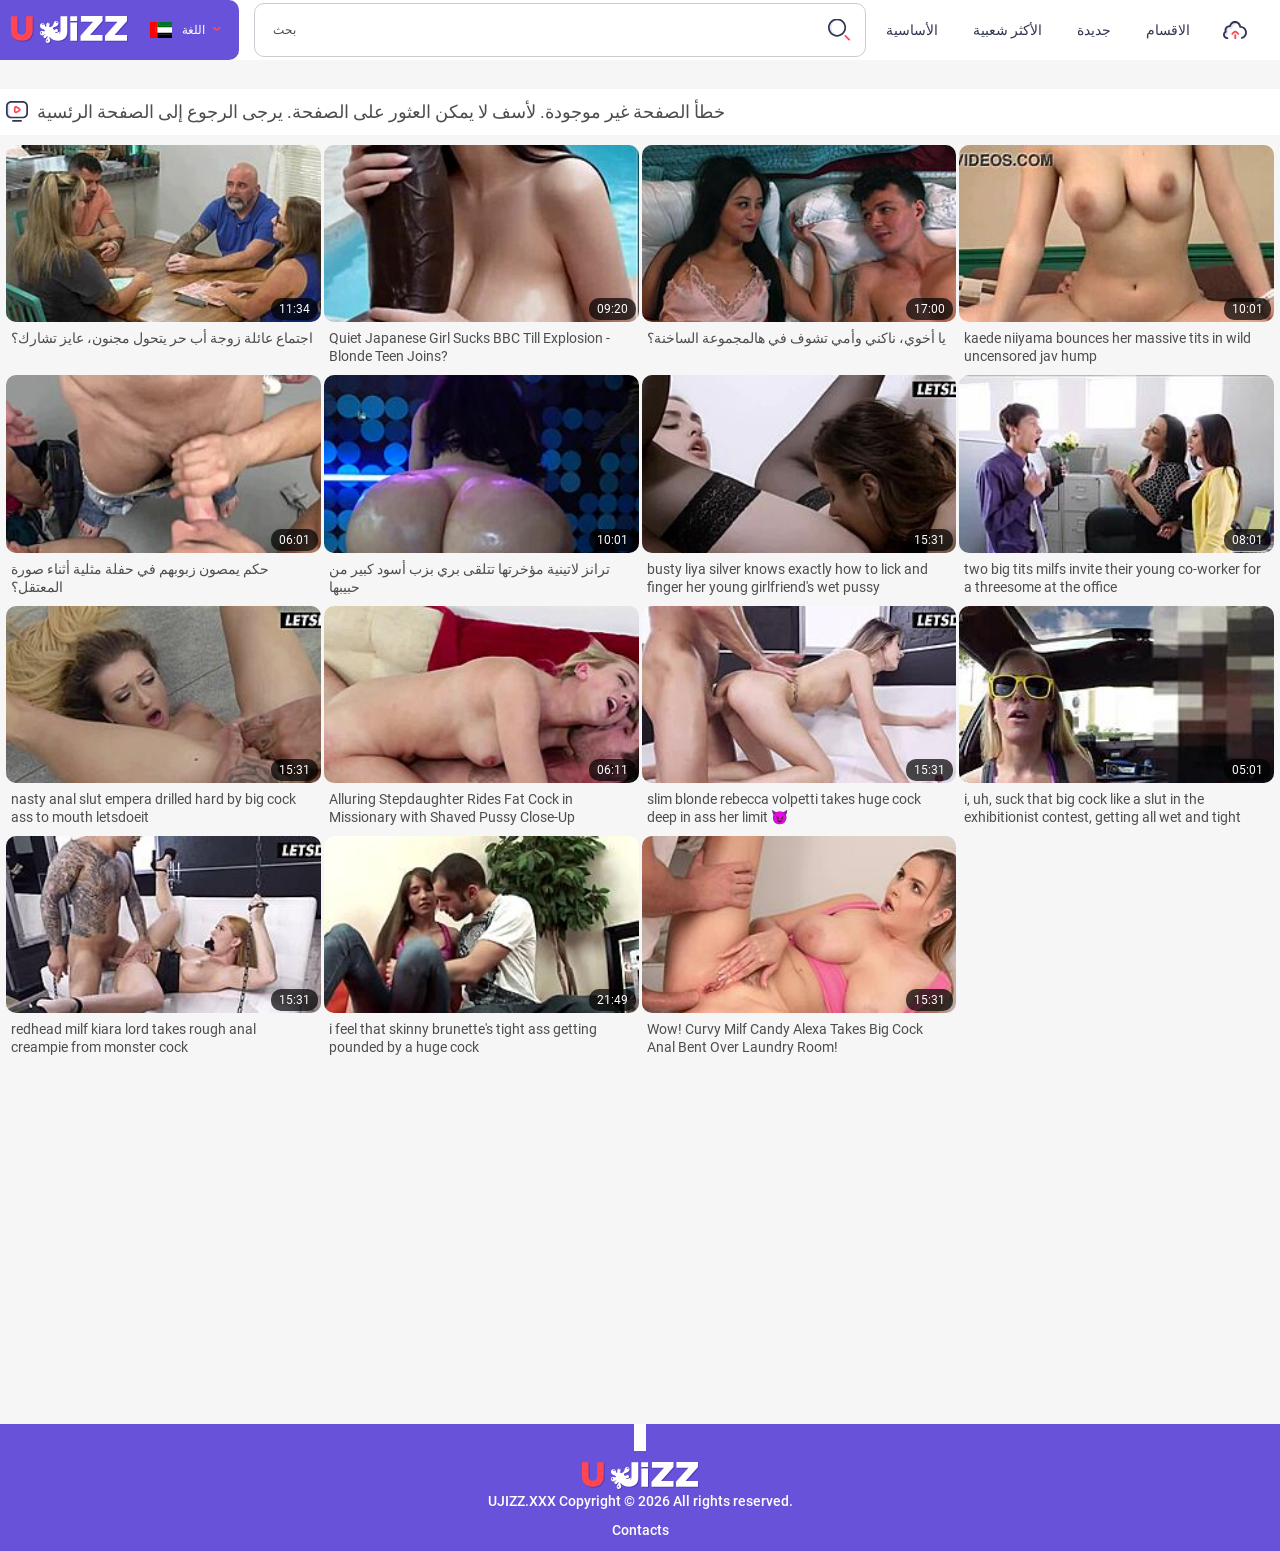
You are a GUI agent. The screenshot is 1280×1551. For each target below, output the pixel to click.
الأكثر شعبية (1007, 30)
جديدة (1094, 30)
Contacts (640, 1530)
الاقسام (1168, 30)
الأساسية (912, 30)
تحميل (1235, 35)
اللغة (177, 30)
